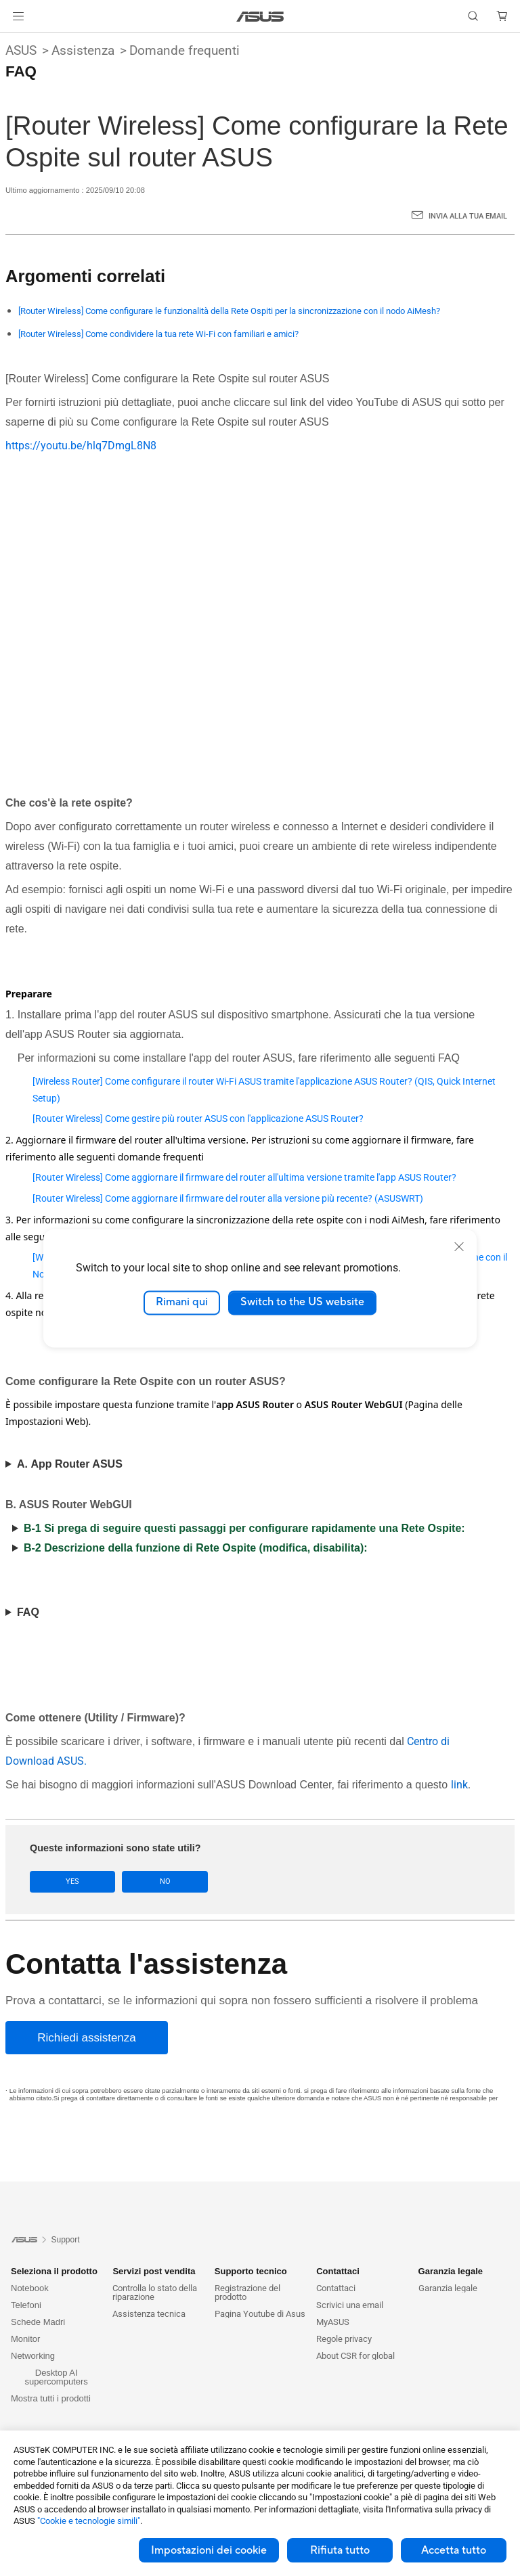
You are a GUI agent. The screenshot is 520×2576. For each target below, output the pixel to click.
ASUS (21, 50)
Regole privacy (344, 2338)
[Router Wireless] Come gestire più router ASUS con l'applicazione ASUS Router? (198, 1118)
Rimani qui (182, 1302)
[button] (18, 16)
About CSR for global (355, 2355)
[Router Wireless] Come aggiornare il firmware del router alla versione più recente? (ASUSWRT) (227, 1198)
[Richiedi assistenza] (86, 2037)
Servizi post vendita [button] (153, 2271)
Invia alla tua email (468, 216)
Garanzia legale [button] (450, 2271)
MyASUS (332, 2322)
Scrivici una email (349, 2305)
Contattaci (335, 2288)
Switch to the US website (302, 1302)
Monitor (25, 2338)
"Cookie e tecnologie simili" (88, 2521)
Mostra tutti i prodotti (51, 2398)
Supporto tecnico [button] (251, 2271)
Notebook (30, 2288)
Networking (33, 2355)
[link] (260, 17)
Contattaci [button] (338, 2271)
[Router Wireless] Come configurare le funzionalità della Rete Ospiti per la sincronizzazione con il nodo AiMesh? (229, 311)
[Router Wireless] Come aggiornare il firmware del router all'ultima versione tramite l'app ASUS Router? (244, 1177)
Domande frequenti (184, 50)
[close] (459, 1246)
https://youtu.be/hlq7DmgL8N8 (80, 445)
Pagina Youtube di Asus (260, 2313)
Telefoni (26, 2305)
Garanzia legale (447, 2288)
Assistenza (82, 50)
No (150, 1881)
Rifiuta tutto (340, 2550)
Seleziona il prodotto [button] (54, 2271)
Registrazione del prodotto (247, 2292)
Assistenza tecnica (149, 2313)
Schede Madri (38, 2322)
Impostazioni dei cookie (209, 2550)
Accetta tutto (453, 2550)
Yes (67, 1881)
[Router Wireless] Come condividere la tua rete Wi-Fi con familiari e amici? (158, 334)
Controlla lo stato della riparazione (154, 2292)
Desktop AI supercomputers (56, 2377)
